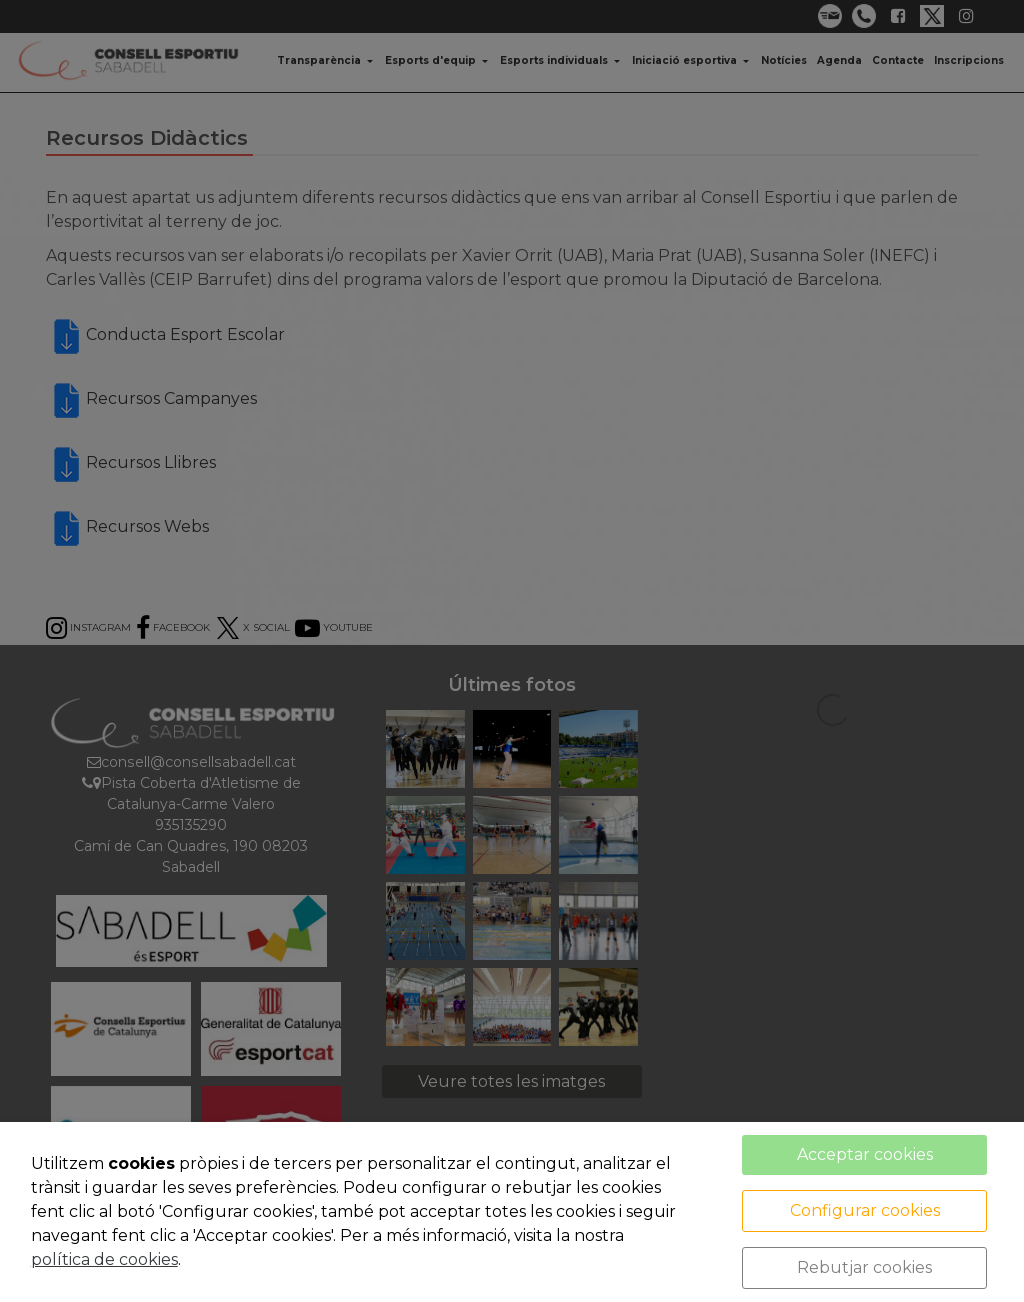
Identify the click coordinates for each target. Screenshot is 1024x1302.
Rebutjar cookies (864, 1267)
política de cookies (104, 1259)
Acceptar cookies (865, 1154)
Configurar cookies (865, 1210)
